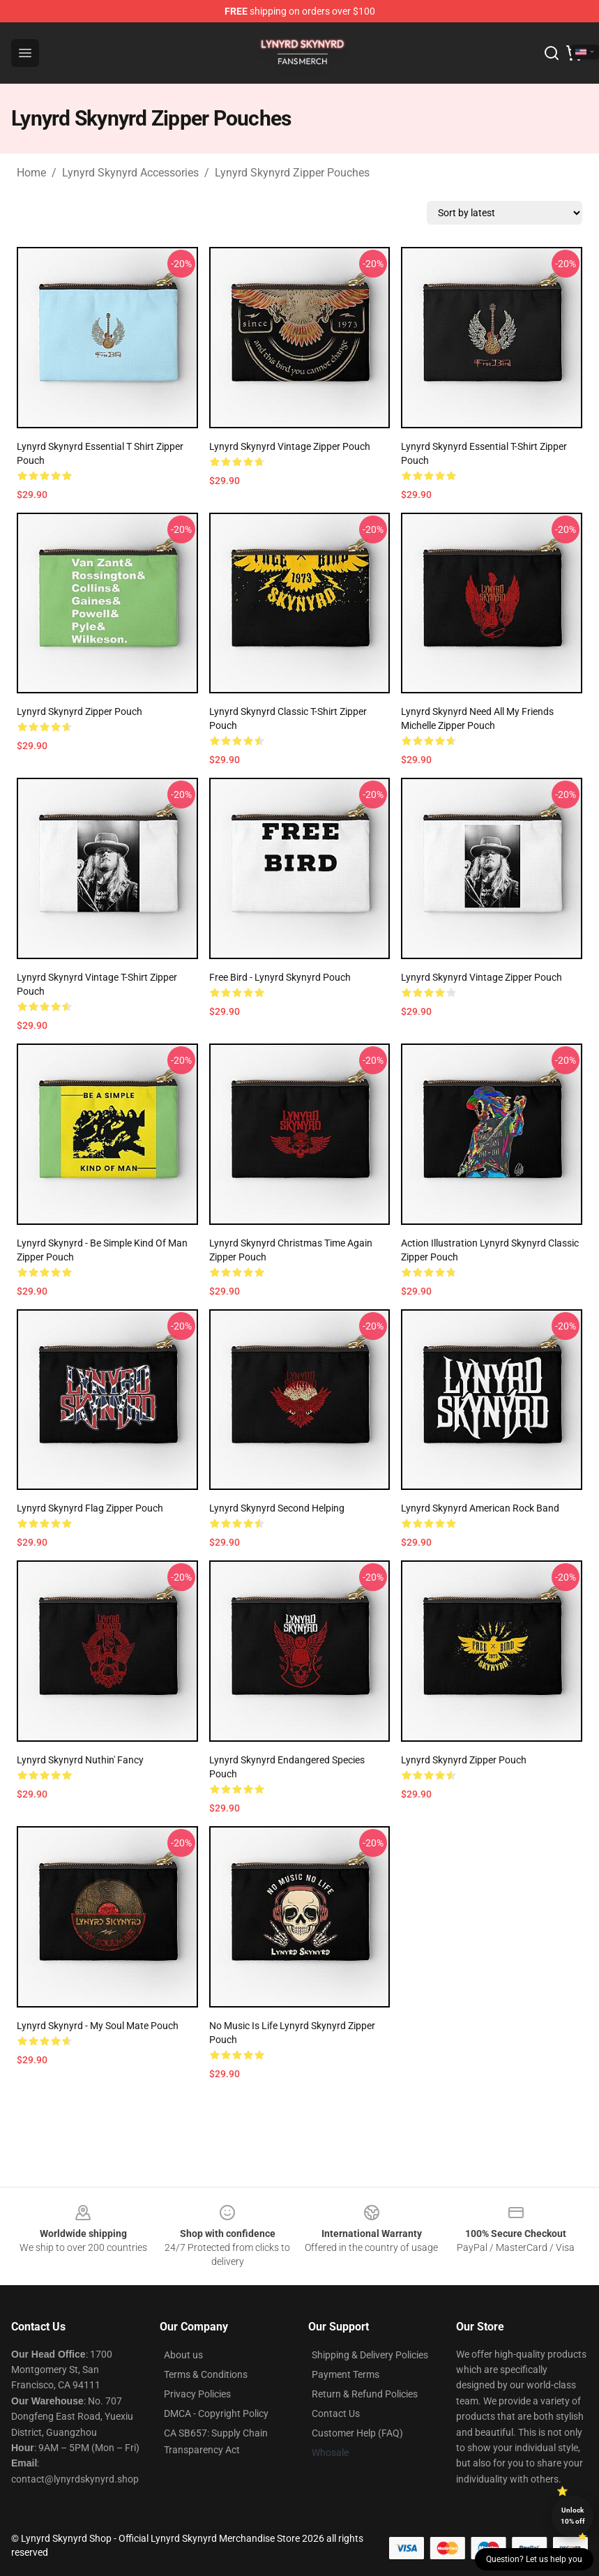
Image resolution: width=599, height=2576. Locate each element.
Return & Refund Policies (365, 2394)
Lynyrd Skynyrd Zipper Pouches (292, 172)
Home (31, 172)
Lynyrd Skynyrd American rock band (480, 1508)
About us (183, 2354)
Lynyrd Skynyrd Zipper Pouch (79, 711)
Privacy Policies (197, 2394)
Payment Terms (345, 2374)
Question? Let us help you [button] (534, 2559)
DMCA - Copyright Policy (216, 2413)
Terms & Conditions (206, 2374)
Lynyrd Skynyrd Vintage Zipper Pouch (289, 446)
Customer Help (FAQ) (357, 2433)
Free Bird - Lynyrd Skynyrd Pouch (280, 977)
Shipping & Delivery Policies (370, 2354)
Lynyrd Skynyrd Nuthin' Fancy (80, 1759)
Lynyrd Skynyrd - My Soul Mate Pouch (98, 2025)
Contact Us (336, 2413)
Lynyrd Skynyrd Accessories (130, 172)
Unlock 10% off (573, 2515)
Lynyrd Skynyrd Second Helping (276, 1508)
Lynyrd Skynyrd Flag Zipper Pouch (90, 1508)
